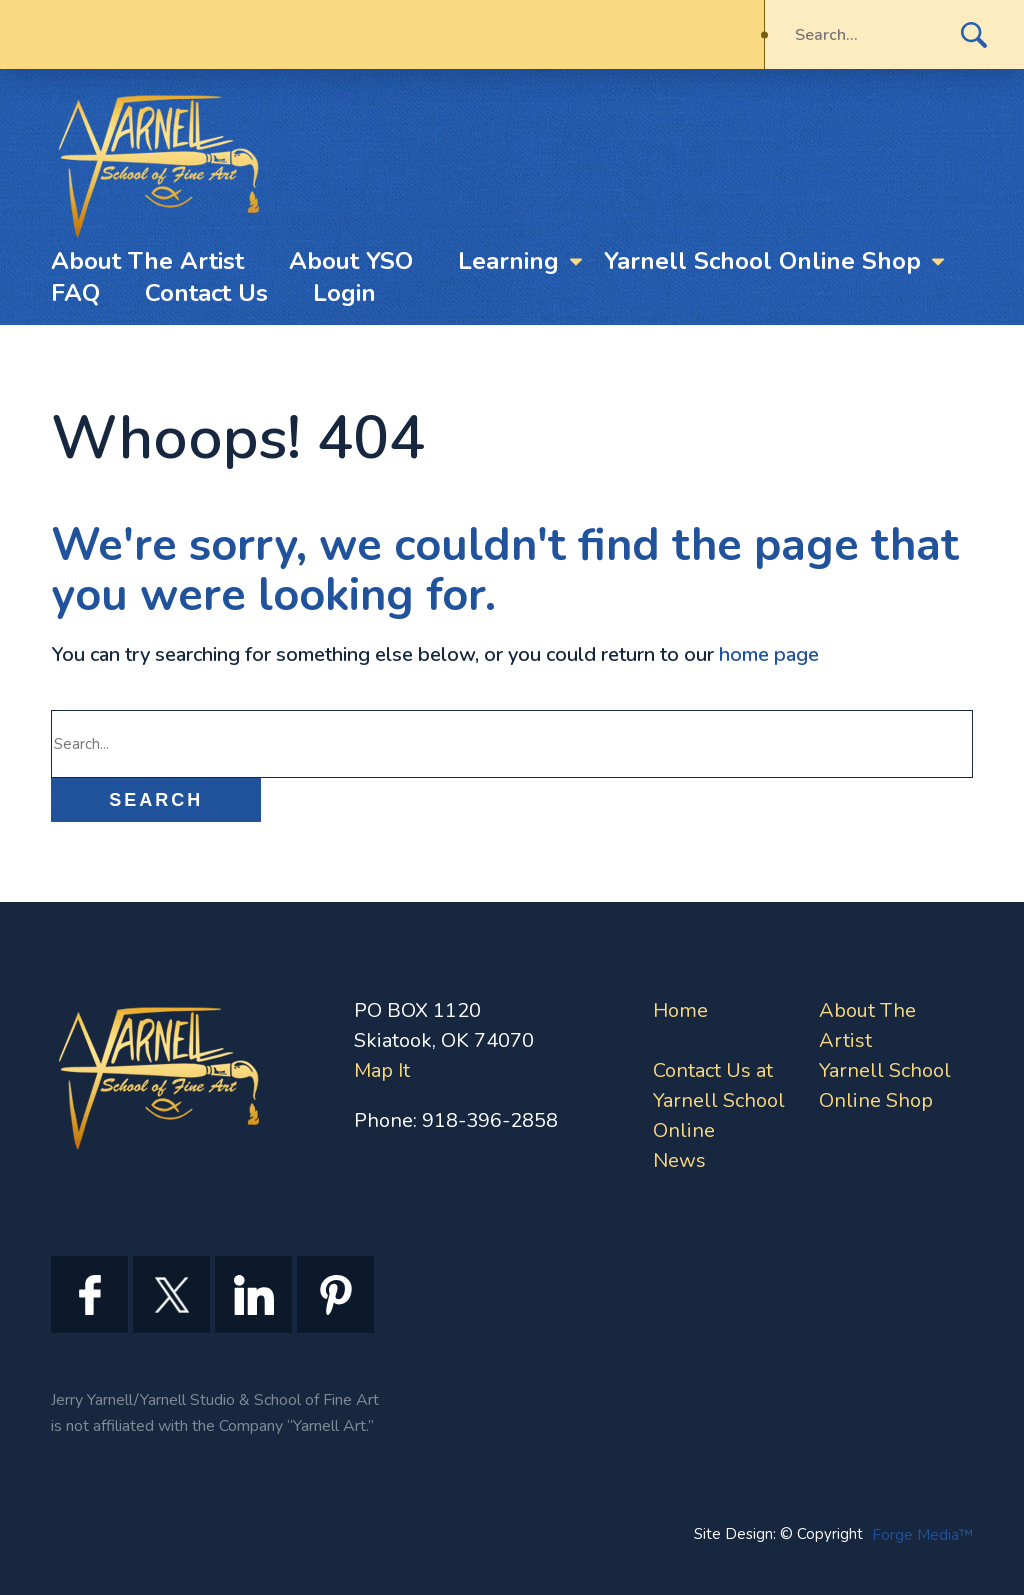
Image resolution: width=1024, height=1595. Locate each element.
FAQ (75, 293)
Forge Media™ (922, 1535)
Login (344, 293)
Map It (382, 1070)
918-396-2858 (490, 1120)
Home (680, 1010)
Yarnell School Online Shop (762, 261)
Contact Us (206, 293)
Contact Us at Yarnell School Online (719, 1100)
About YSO (351, 261)
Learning (508, 261)
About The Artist (147, 261)
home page (769, 654)
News (679, 1160)
